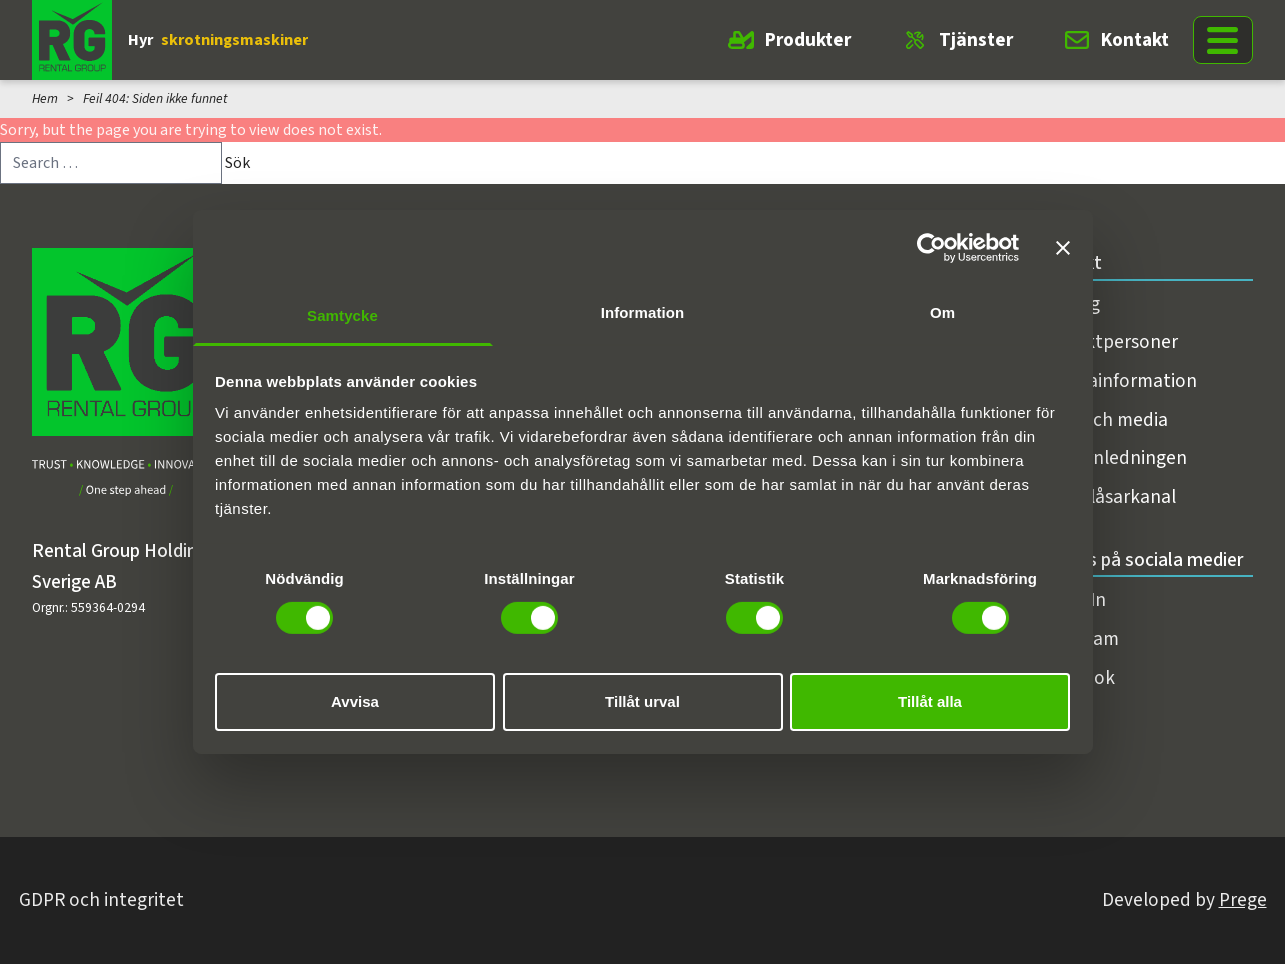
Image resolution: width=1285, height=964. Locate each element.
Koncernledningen (1110, 458)
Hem (45, 98)
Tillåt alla (930, 701)
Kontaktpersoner (1106, 342)
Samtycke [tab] (342, 315)
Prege (1243, 900)
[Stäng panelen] (1063, 247)
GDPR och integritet (101, 900)
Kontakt (1135, 40)
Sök (237, 163)
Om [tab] (942, 312)
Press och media (1101, 420)
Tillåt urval (642, 701)
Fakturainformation (1115, 381)
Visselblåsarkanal (1105, 497)
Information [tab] (643, 312)
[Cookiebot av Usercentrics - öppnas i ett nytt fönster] (931, 247)
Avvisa (355, 701)
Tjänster (976, 40)
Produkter (808, 40)
